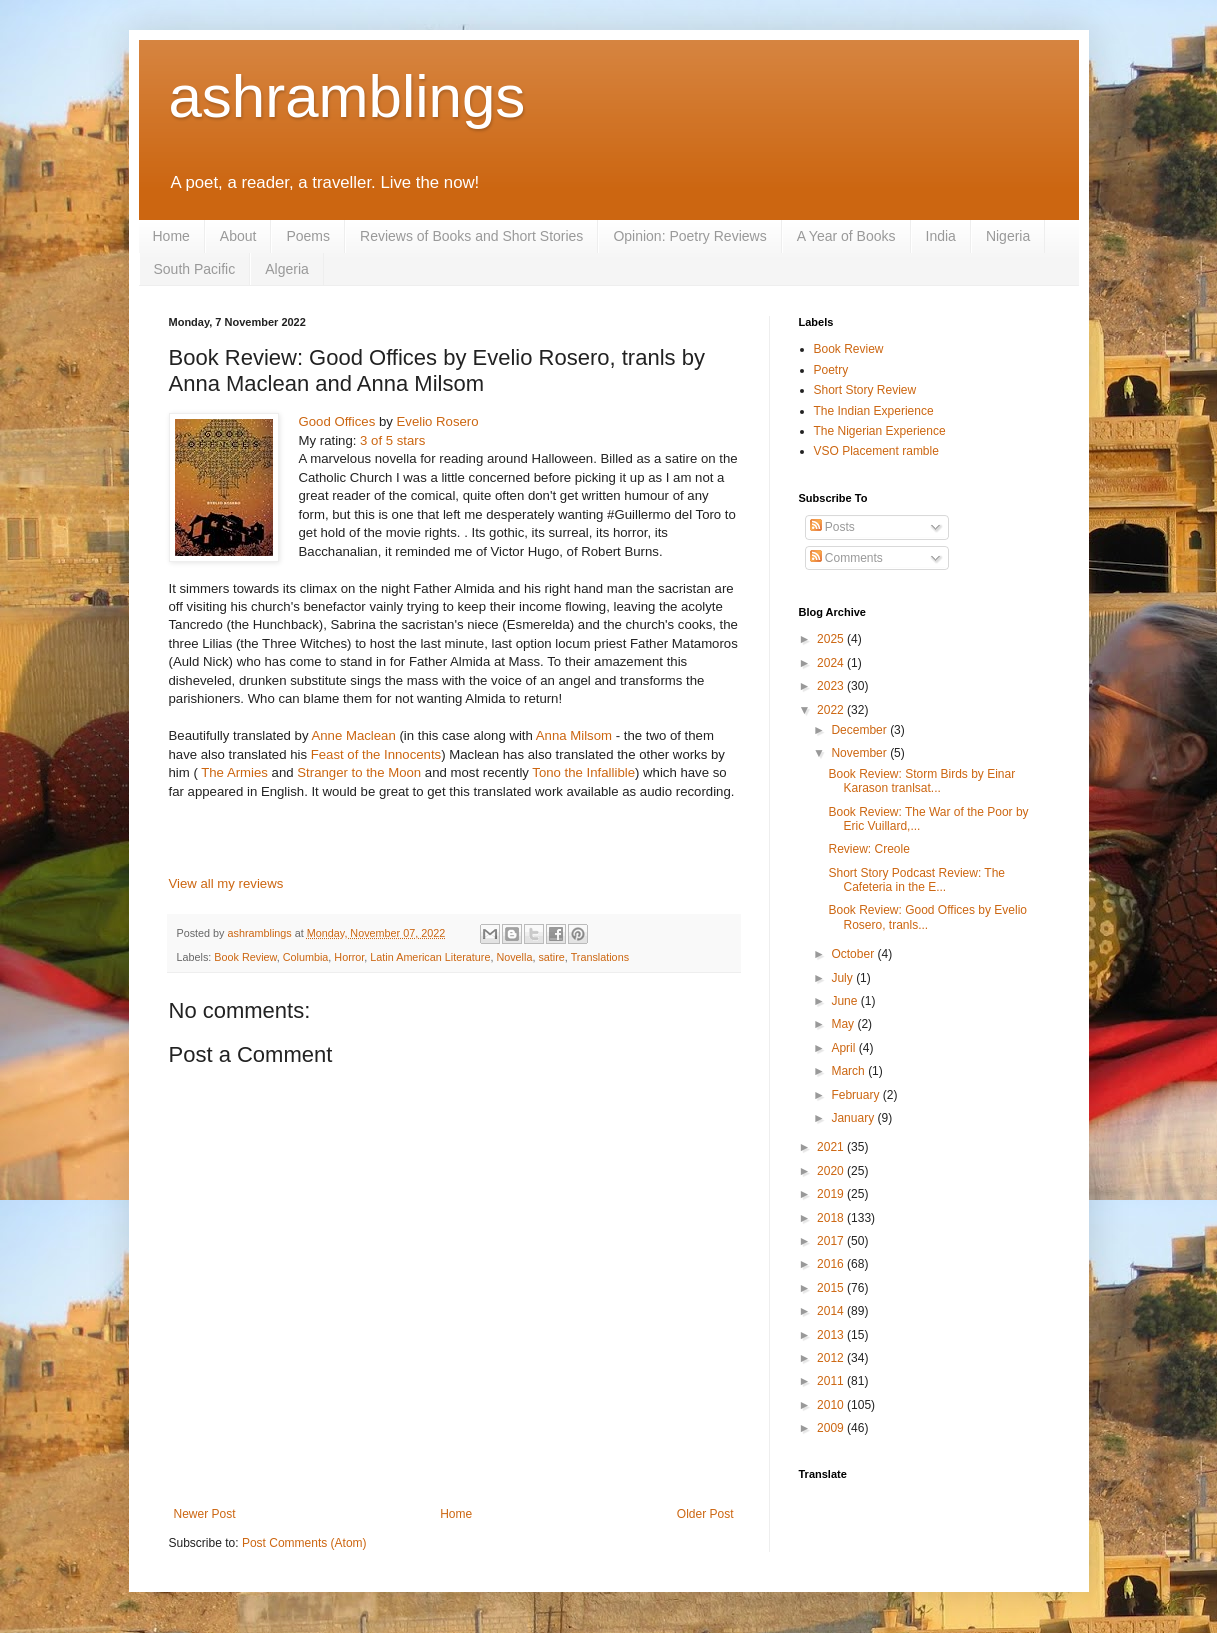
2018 (832, 1218)
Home (171, 236)
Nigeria (1008, 236)
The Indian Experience (874, 411)
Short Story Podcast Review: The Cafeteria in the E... (916, 880)
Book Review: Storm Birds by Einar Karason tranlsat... (921, 781)
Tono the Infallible (583, 772)
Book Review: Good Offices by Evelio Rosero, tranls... (927, 917)
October (854, 954)
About (238, 236)
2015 (832, 1288)
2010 (832, 1405)
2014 (832, 1311)
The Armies (234, 772)
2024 (832, 663)
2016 (832, 1264)
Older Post (705, 1514)
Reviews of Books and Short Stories (471, 236)
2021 (832, 1147)
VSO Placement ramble (876, 451)
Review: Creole (868, 849)
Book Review (245, 957)
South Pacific (195, 269)
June (845, 1001)
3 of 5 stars (392, 440)
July (843, 978)
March (849, 1071)
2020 (832, 1171)
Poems (308, 236)
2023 (832, 686)
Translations (600, 957)
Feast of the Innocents (376, 754)
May (844, 1024)
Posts (832, 527)
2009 (832, 1428)
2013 (832, 1335)
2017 (832, 1241)
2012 (832, 1358)
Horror (349, 957)
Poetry (831, 370)
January (854, 1118)
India (941, 236)
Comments (846, 558)
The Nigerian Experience (880, 431)
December (860, 730)
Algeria (287, 269)
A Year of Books (846, 236)
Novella (514, 957)
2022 (832, 710)
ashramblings (347, 96)
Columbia (306, 957)
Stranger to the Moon (359, 772)
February (856, 1095)
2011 (832, 1381)
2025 (832, 639)
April (844, 1048)
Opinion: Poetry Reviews (689, 236)
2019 (832, 1194)
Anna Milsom (574, 735)
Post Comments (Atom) (304, 1543)
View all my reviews (226, 883)
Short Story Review (865, 390)
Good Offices (337, 421)
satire (551, 957)
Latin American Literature (430, 957)
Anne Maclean (353, 735)
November (860, 753)
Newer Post (205, 1514)
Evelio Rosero (438, 421)
